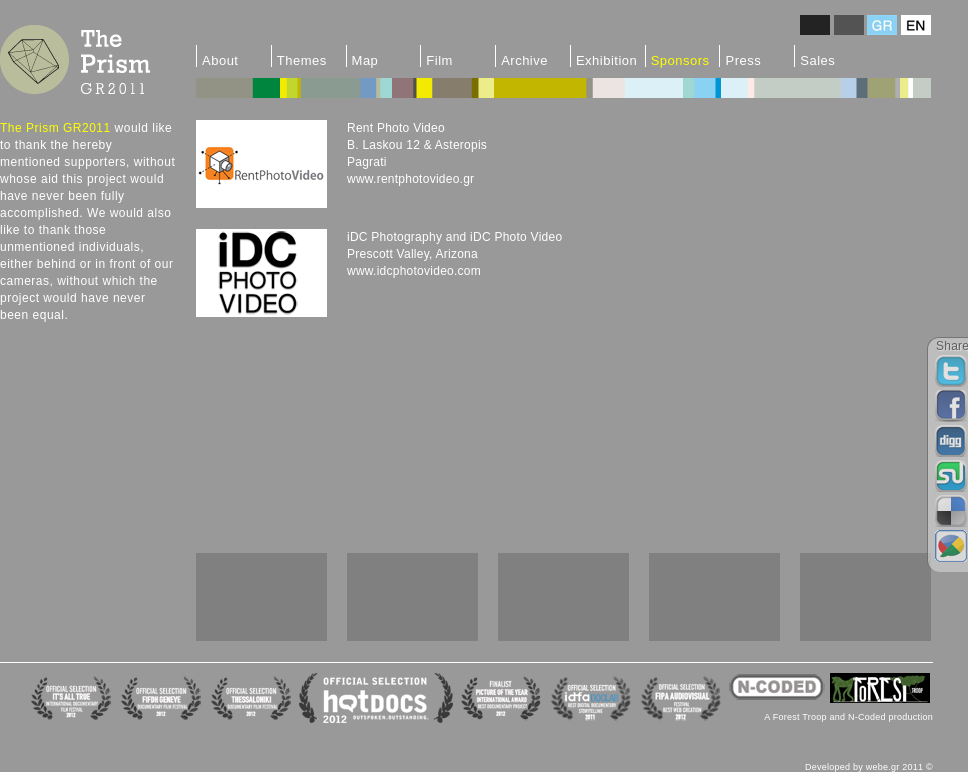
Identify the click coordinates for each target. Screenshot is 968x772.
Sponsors (680, 60)
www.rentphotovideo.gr (410, 179)
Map (365, 60)
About (220, 60)
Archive (524, 60)
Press (743, 60)
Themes (302, 60)
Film (439, 60)
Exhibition (606, 60)
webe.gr (883, 767)
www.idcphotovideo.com (414, 271)
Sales (817, 60)
